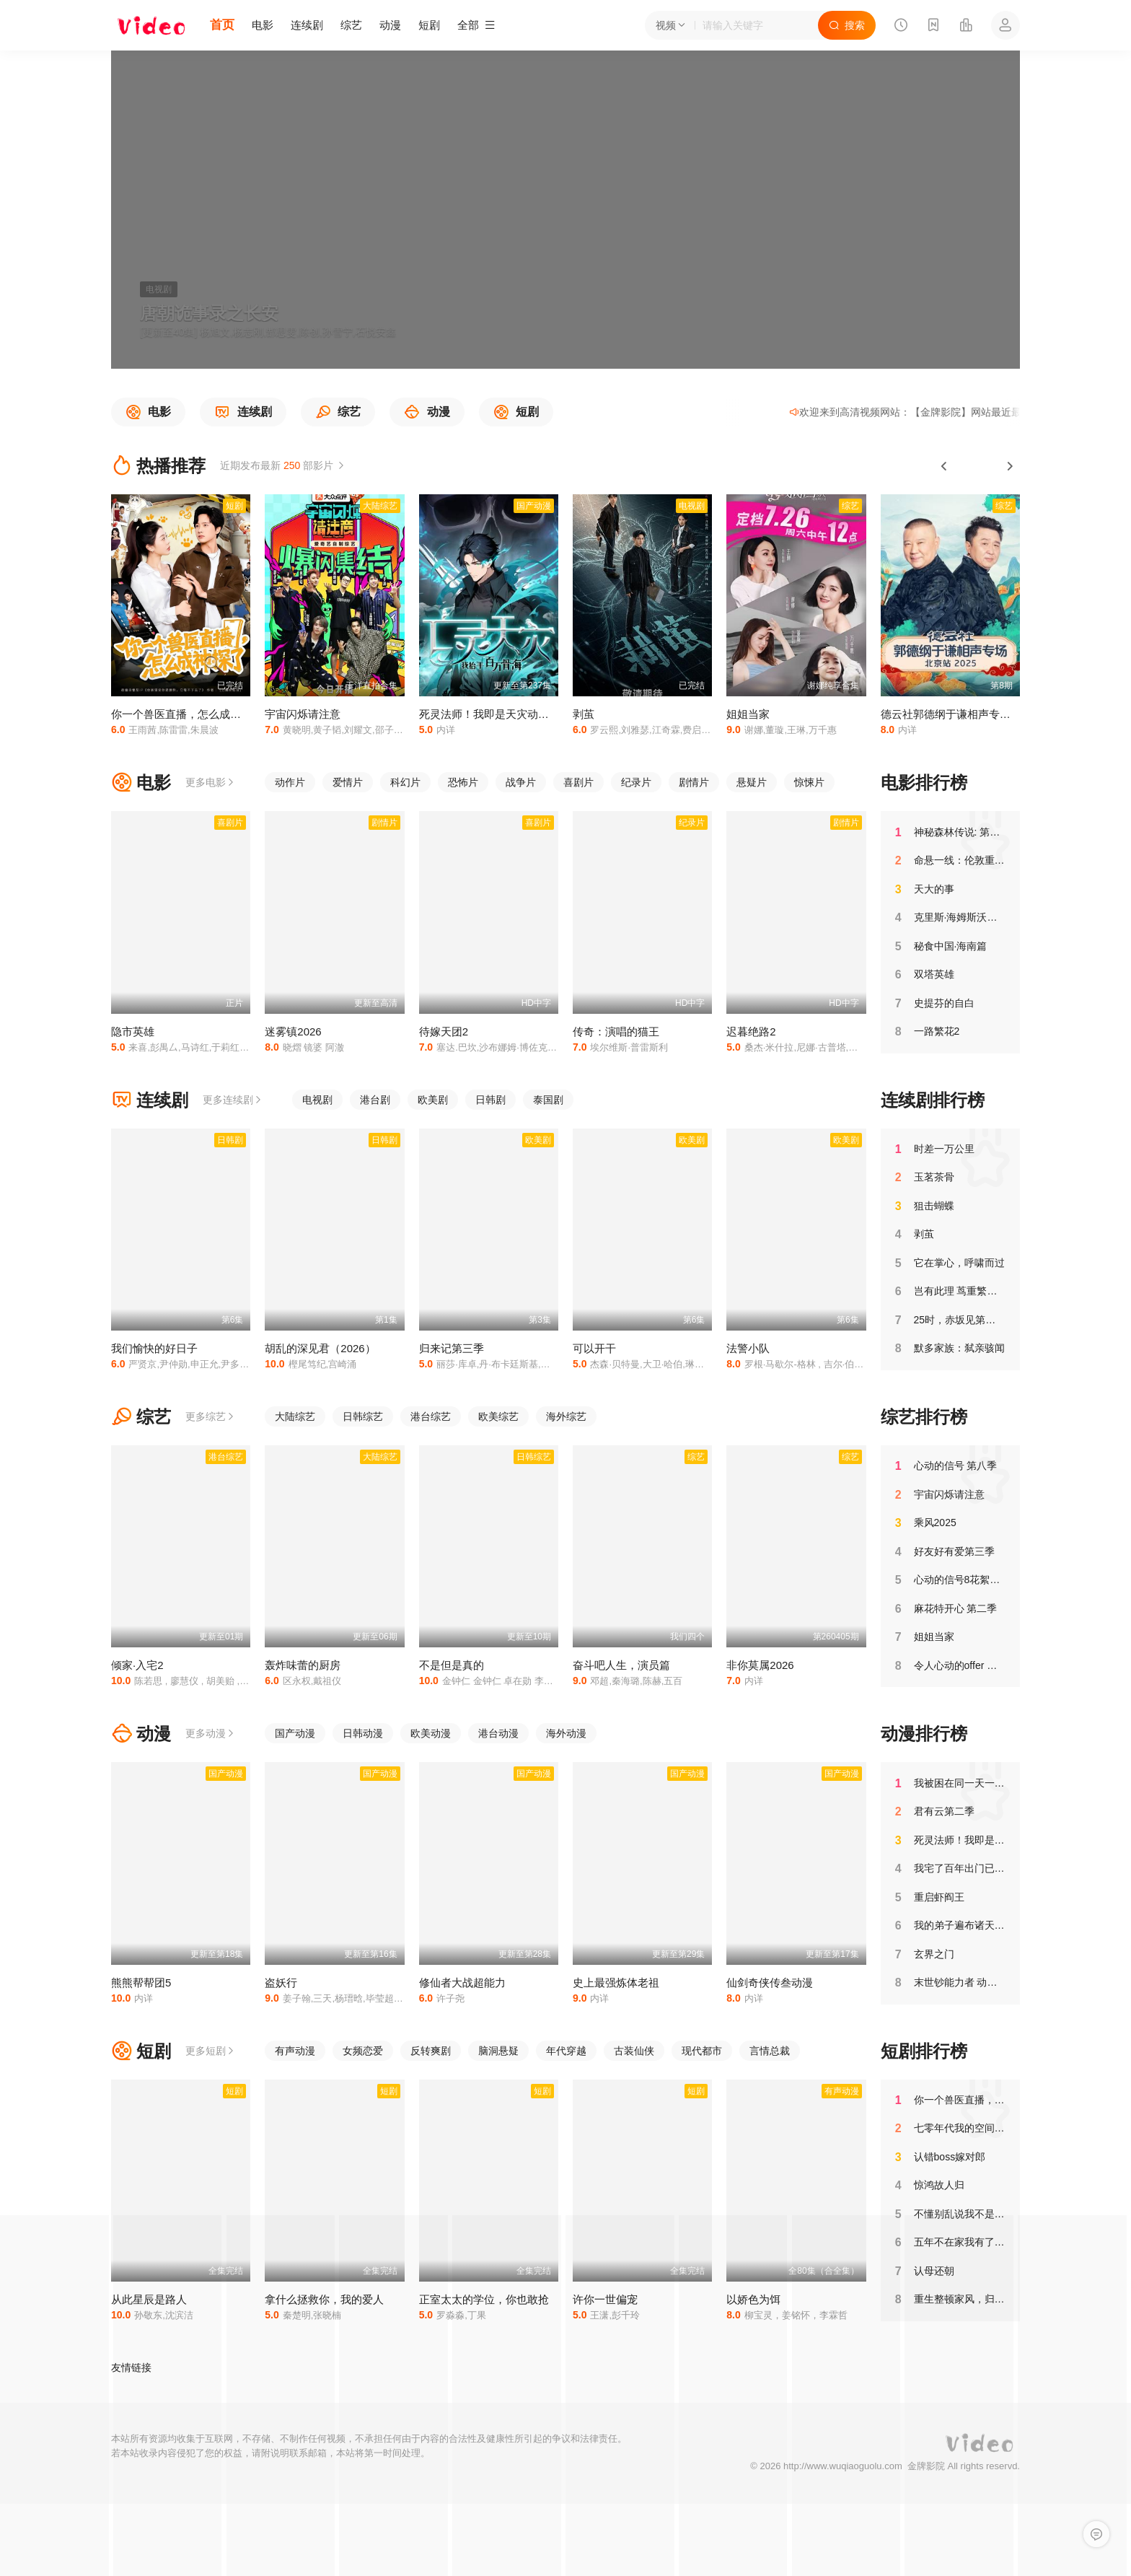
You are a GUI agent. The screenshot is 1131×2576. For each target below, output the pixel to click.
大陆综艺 (295, 1416)
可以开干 (594, 1348)
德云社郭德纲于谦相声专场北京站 (962, 714)
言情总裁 (769, 2050)
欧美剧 (433, 1099)
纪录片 (636, 782)
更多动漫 (210, 1733)
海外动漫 (566, 1733)
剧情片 (694, 782)
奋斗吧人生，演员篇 (621, 1665)
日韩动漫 (363, 1733)
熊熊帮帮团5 (141, 1982)
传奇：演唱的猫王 (616, 1031)
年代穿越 (566, 2050)
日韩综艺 (363, 1416)
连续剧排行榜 (933, 1100)
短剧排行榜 (924, 2051)
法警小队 (748, 1348)
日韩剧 (490, 1099)
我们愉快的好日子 (154, 1348)
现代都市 (702, 2050)
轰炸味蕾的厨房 (302, 1665)
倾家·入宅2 (137, 1665)
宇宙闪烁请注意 (302, 714)
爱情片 (348, 782)
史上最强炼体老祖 (616, 1982)
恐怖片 (463, 782)
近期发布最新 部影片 (283, 465)
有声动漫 (295, 2050)
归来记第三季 (451, 1348)
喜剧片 (578, 782)
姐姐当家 (748, 714)
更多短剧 (210, 2050)
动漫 (390, 25)
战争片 (521, 782)
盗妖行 (281, 1982)
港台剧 (375, 1099)
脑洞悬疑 (498, 2050)
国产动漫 (295, 1733)
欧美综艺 (498, 1416)
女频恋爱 (363, 2050)
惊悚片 (809, 782)
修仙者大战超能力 (462, 1982)
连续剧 (307, 25)
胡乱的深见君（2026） (320, 1348)
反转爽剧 (430, 2050)
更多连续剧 (233, 1099)
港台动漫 (498, 1733)
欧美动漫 (430, 1733)
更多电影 (210, 782)
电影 (262, 25)
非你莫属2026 (759, 1665)
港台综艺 (430, 1416)
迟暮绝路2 (750, 1031)
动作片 (290, 782)
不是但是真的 (451, 1665)
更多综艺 (210, 1416)
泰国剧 (548, 1099)
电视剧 (317, 1099)
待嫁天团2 (443, 1031)
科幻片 (405, 782)
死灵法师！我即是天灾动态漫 (489, 714)
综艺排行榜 (924, 1417)
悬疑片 (751, 782)
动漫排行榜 (924, 1733)
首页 (222, 25)
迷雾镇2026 (293, 1031)
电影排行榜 (924, 782)
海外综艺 (566, 1416)
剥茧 (583, 714)
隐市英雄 (132, 1031)
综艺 (351, 25)
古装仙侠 (634, 2050)
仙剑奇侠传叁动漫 (769, 1982)
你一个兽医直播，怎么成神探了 (187, 714)
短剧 (429, 25)
